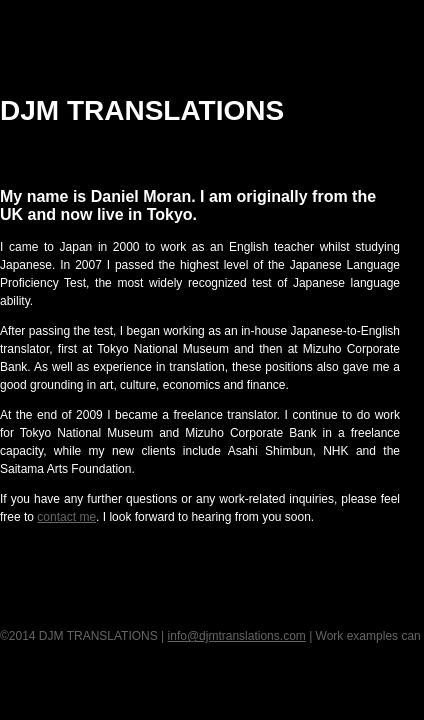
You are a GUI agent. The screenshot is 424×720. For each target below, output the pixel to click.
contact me (66, 517)
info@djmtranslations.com (237, 636)
